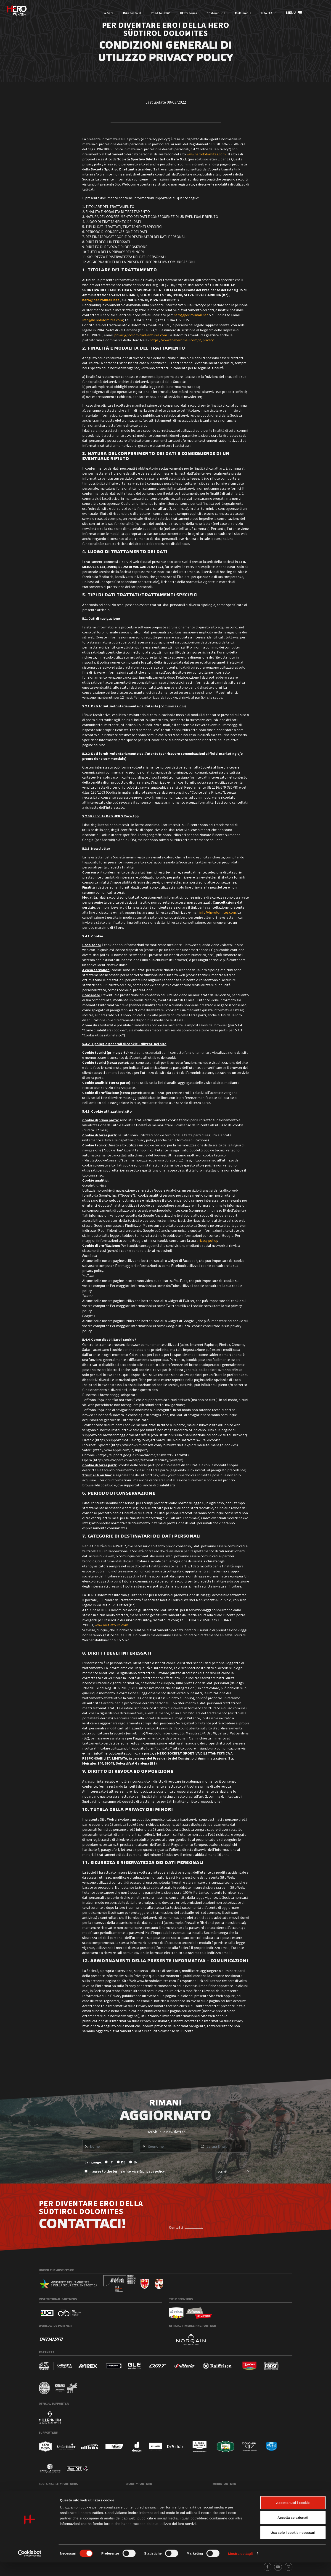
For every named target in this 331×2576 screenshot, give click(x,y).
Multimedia (235, 13)
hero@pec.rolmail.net (101, 300)
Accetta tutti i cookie (293, 2516)
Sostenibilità (207, 13)
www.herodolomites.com (206, 154)
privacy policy (206, 1240)
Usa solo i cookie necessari (292, 2546)
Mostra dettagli (240, 2567)
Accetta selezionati (292, 2531)
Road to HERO (152, 13)
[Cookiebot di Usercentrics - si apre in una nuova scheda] (30, 2567)
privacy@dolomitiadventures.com (140, 335)
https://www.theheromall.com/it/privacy (181, 340)
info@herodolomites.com (102, 320)
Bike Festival (124, 13)
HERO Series (180, 13)
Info (255, 13)
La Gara (99, 13)
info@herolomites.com (217, 912)
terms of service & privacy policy (139, 2171)
